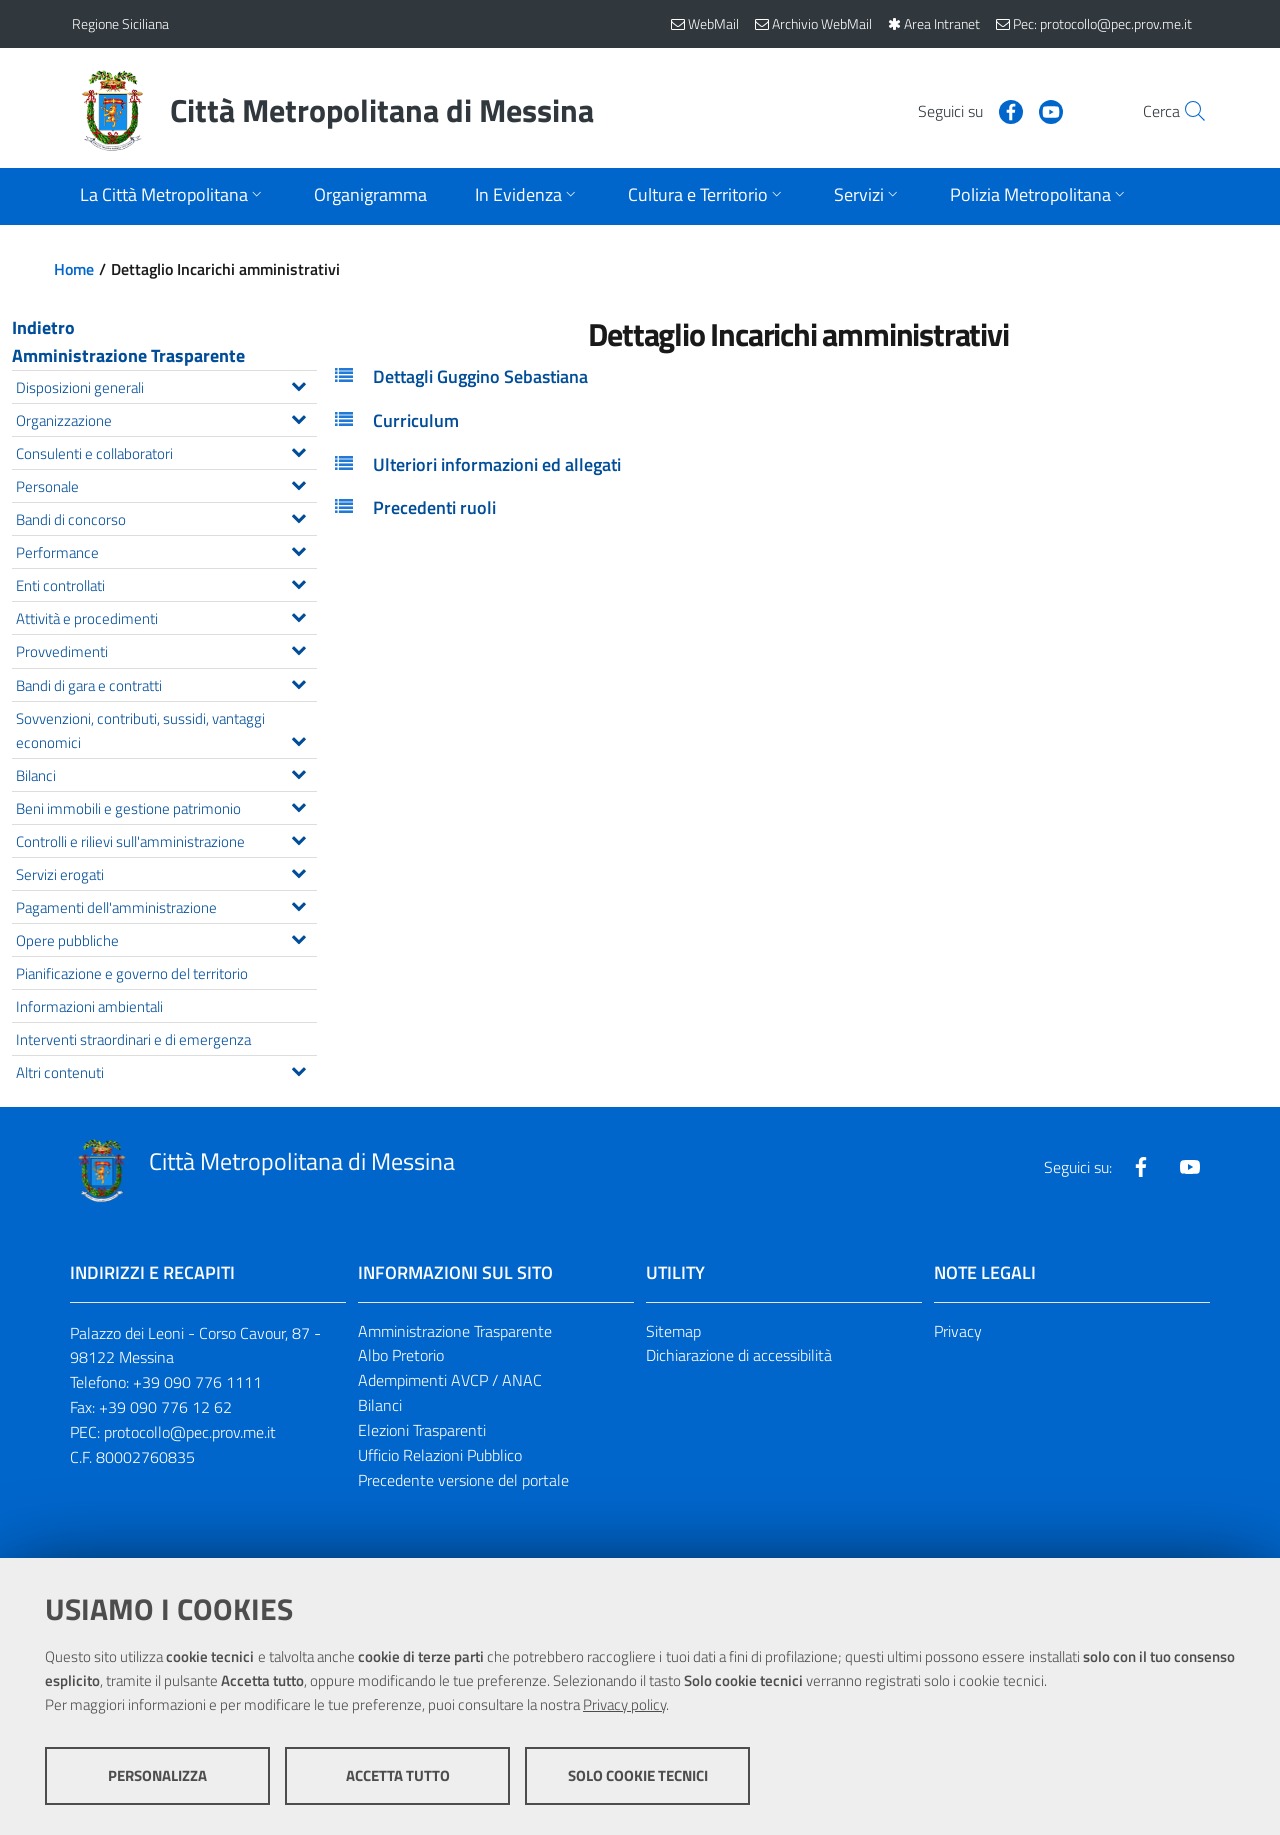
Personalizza (157, 1775)
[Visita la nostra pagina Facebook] (967, 110)
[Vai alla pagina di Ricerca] (1184, 111)
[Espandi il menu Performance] (298, 549)
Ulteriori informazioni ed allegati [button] (497, 464)
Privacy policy (624, 1704)
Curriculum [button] (416, 420)
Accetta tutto (398, 1775)
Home (74, 269)
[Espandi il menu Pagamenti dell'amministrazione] (298, 904)
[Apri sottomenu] (173, 196)
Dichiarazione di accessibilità (739, 1355)
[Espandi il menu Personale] (298, 483)
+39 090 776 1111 (197, 1382)
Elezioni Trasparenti (422, 1430)
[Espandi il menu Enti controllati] (298, 582)
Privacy (958, 1331)
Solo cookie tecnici (638, 1775)
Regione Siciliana (120, 23)
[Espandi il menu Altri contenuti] (298, 1069)
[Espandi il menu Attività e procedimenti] (298, 615)
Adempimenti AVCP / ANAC (450, 1380)
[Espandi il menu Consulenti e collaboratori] (298, 450)
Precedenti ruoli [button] (434, 507)
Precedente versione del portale (463, 1480)
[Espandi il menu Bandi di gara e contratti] (298, 682)
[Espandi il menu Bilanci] (298, 772)
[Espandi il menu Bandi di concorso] (298, 516)
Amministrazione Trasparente (128, 355)
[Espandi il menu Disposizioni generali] (298, 384)
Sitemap (673, 1331)
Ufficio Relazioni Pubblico (440, 1455)
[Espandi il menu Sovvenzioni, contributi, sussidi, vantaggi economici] (298, 739)
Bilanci (380, 1405)
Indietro (43, 327)
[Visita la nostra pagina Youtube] (1007, 110)
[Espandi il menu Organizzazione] (298, 417)
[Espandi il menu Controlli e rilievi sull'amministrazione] (298, 838)
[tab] (798, 377)
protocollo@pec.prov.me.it (190, 1432)
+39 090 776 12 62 (165, 1407)
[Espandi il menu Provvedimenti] (298, 648)
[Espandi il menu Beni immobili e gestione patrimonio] (298, 805)
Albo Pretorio (401, 1355)
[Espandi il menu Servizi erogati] (298, 871)
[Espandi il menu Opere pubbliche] (298, 937)
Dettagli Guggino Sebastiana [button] (480, 376)
